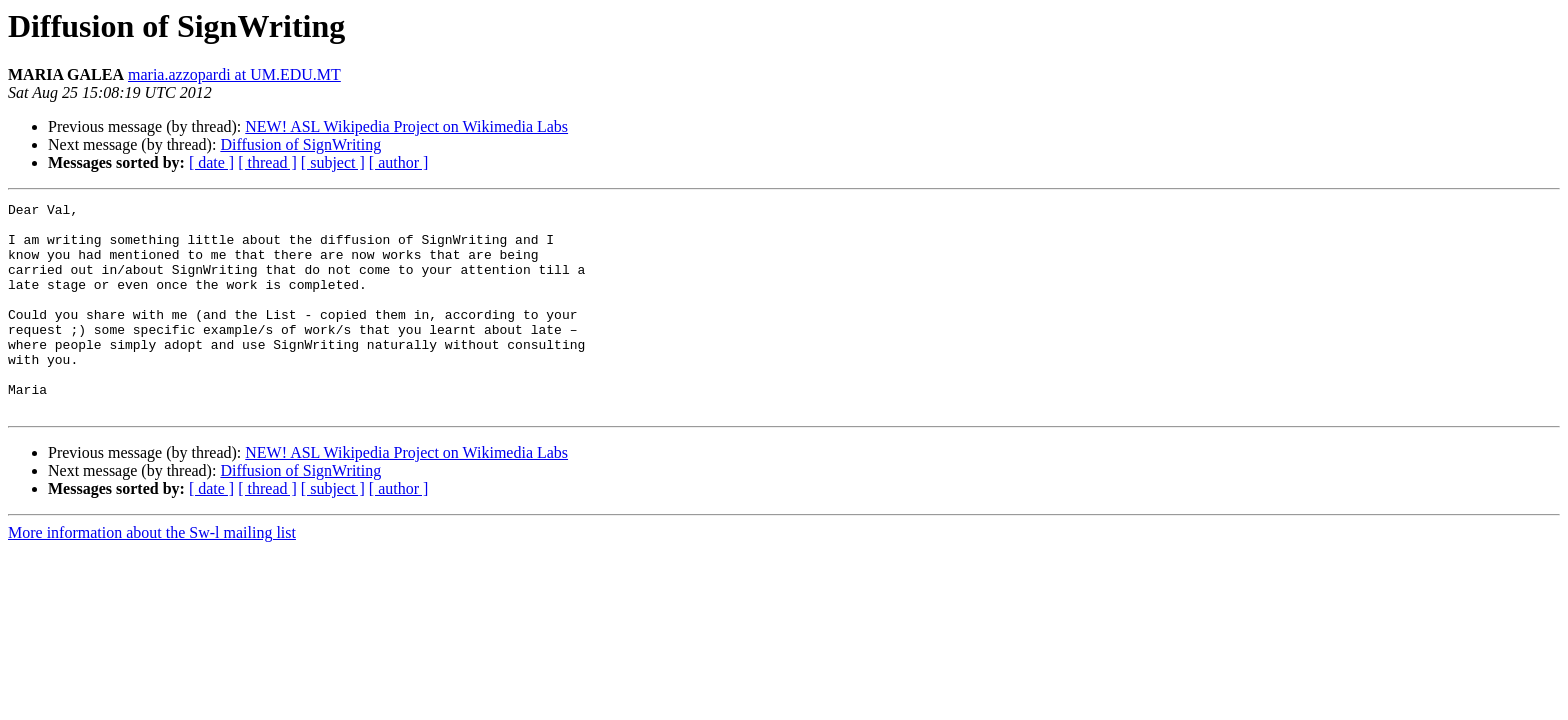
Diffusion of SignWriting (300, 144)
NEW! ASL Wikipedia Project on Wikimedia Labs (406, 126)
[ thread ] (267, 162)
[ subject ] (333, 162)
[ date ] (211, 162)
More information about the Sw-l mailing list (152, 574)
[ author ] (399, 162)
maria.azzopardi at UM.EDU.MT (234, 74)
